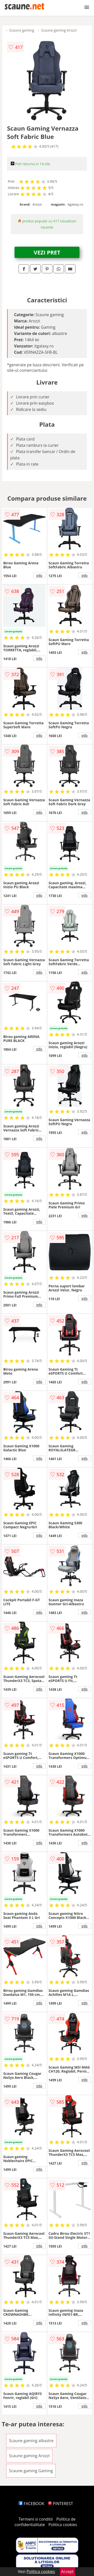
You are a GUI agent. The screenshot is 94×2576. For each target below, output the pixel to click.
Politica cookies (62, 2524)
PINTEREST (60, 2503)
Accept (67, 2571)
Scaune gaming (21, 30)
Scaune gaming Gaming (31, 2470)
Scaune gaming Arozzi (59, 30)
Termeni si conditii (36, 2519)
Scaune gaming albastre (31, 2440)
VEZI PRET (47, 252)
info (39, 575)
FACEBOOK (31, 2503)
